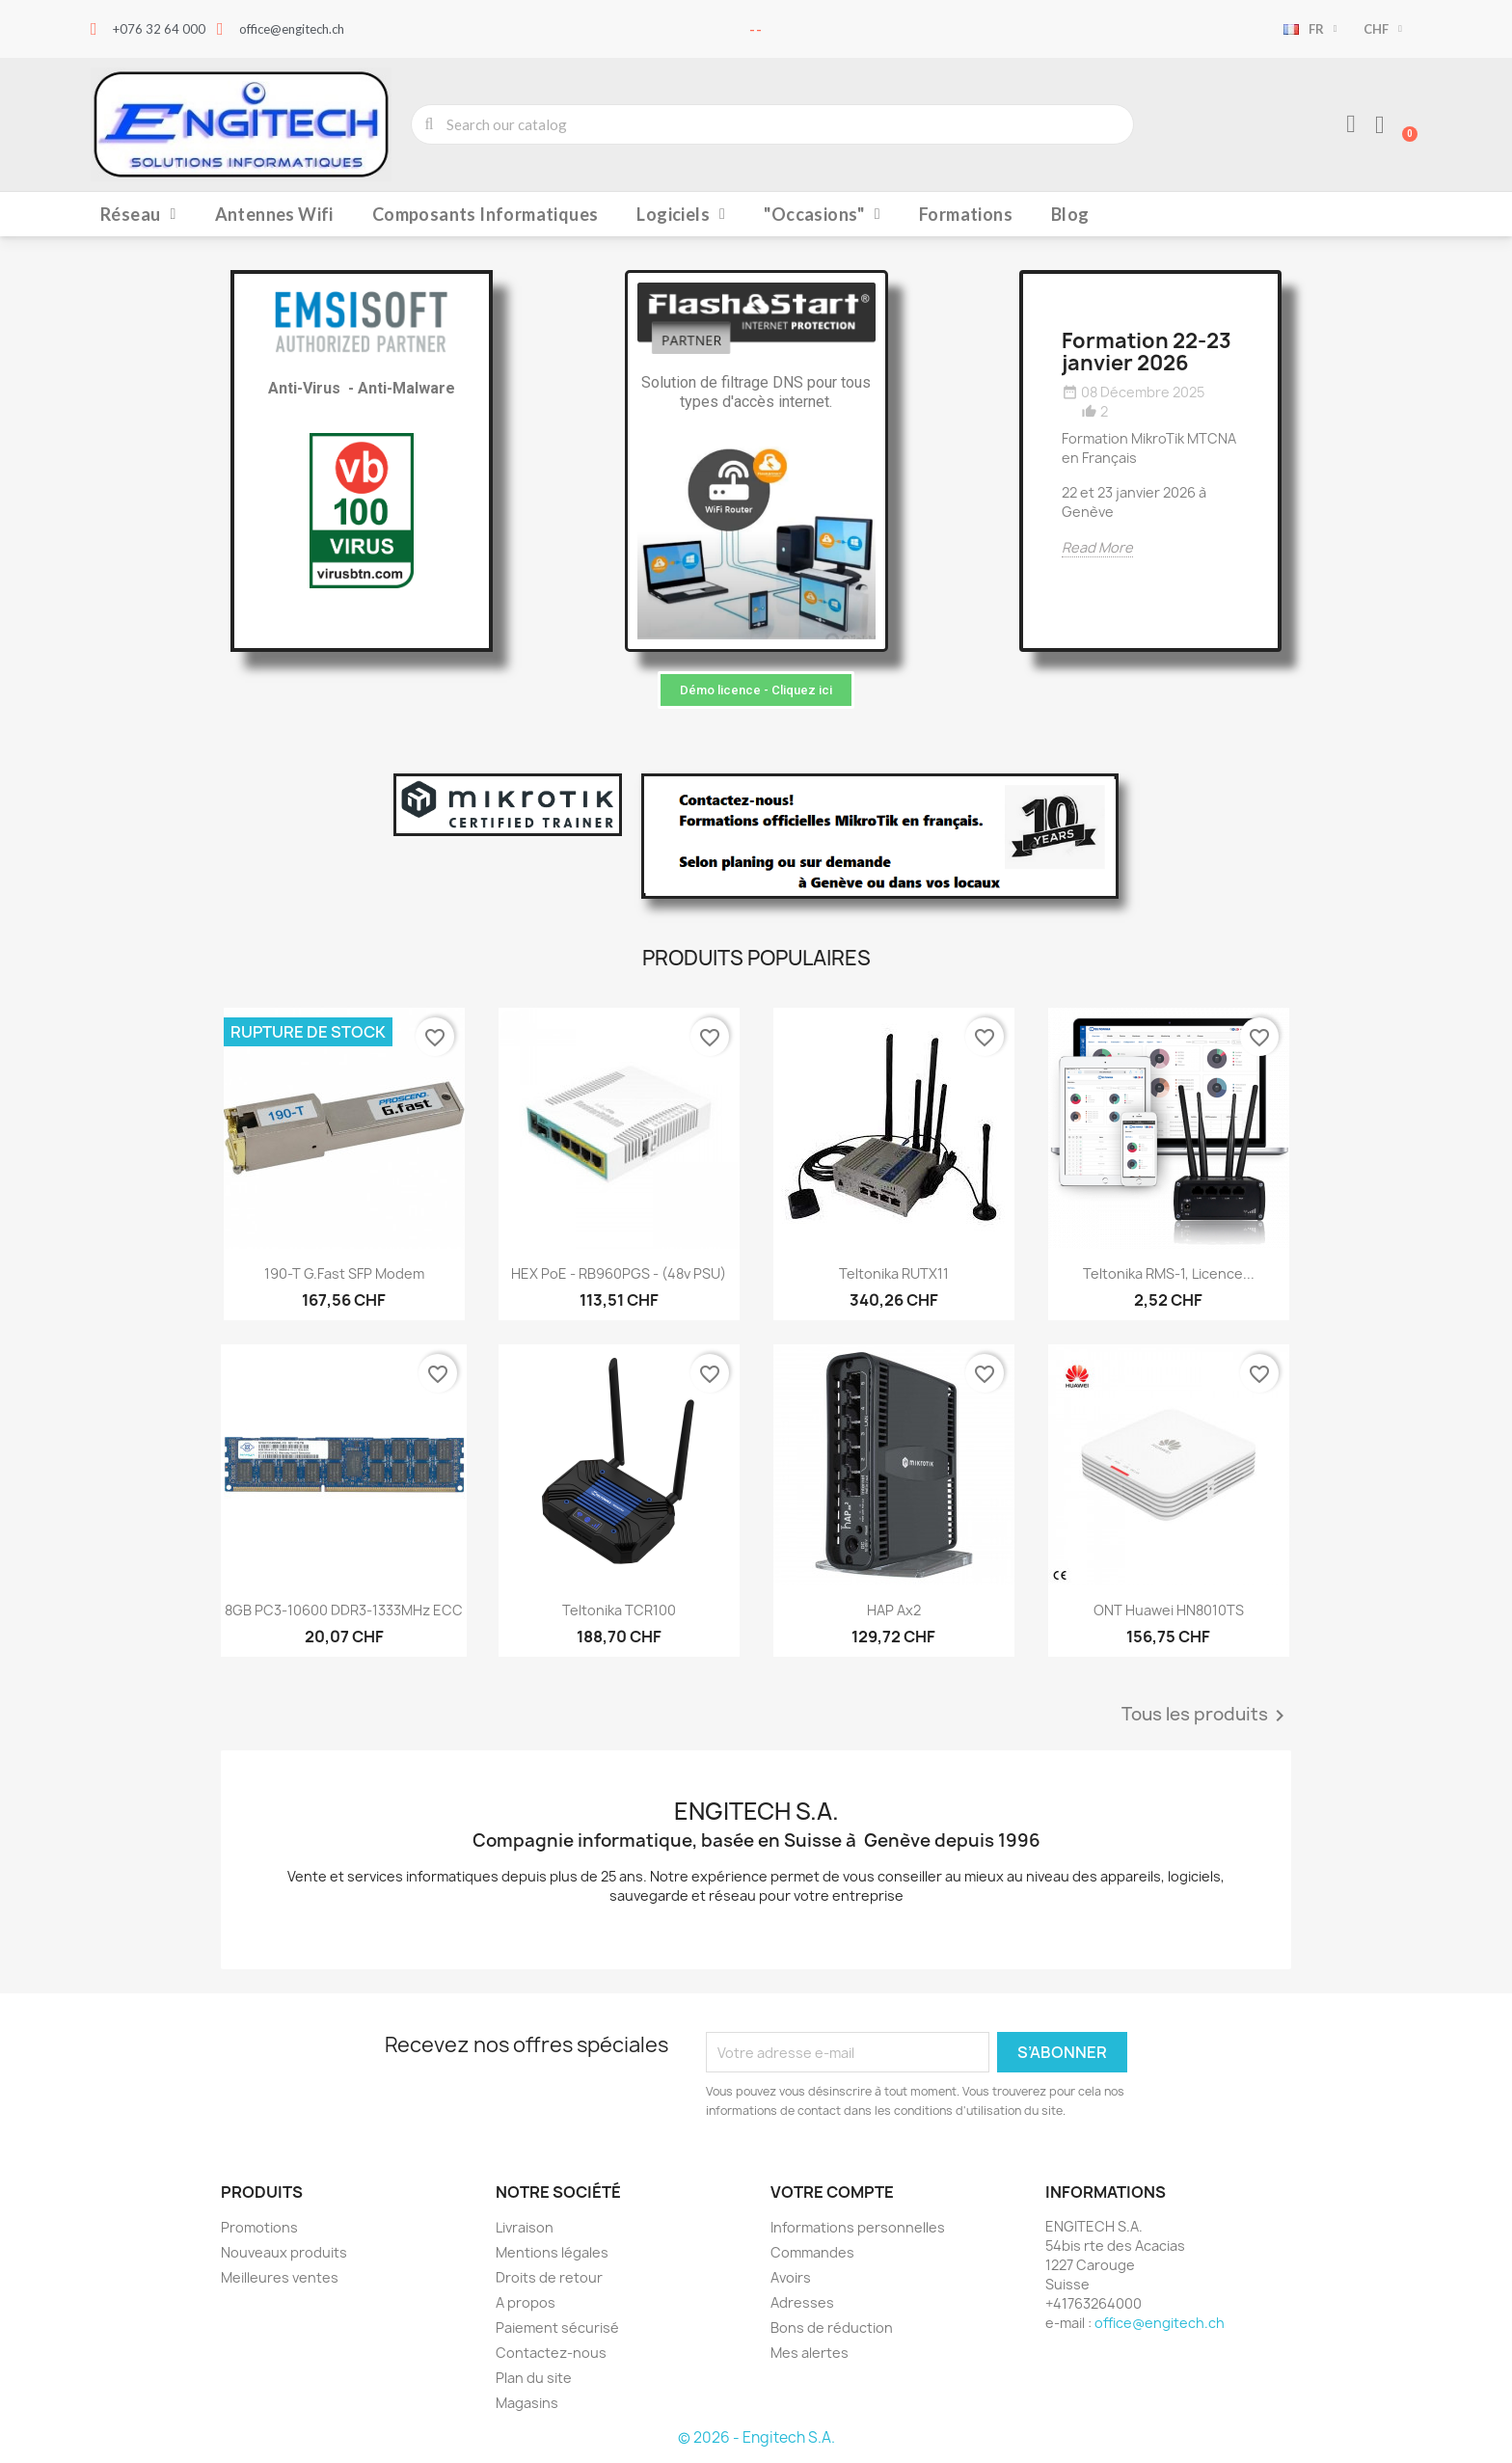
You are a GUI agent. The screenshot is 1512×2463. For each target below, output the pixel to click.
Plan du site (534, 2377)
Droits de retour (549, 2277)
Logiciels (680, 214)
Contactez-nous (551, 2352)
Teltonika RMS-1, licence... (1169, 1273)
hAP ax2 (894, 1610)
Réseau (138, 214)
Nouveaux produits (284, 2252)
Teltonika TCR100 (619, 1610)
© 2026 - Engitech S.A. (756, 2437)
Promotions (259, 2227)
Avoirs (790, 2277)
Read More (1097, 547)
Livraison (525, 2227)
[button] (756, 690)
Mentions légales (552, 2252)
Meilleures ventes (279, 2277)
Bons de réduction (831, 2327)
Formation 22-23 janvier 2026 (1146, 352)
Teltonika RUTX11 (894, 1273)
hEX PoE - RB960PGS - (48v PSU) (618, 1273)
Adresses (802, 2302)
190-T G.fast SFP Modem (344, 1273)
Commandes (812, 2252)
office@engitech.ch (1159, 2323)
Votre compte (832, 2192)
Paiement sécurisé (557, 2327)
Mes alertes (809, 2352)
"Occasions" (822, 214)
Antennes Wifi (274, 214)
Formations (965, 214)
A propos (525, 2302)
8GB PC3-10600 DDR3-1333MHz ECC (344, 1610)
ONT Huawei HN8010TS (1169, 1610)
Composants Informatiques (485, 214)
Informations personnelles (857, 2227)
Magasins (527, 2403)
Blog (1070, 214)
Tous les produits (1206, 1715)
